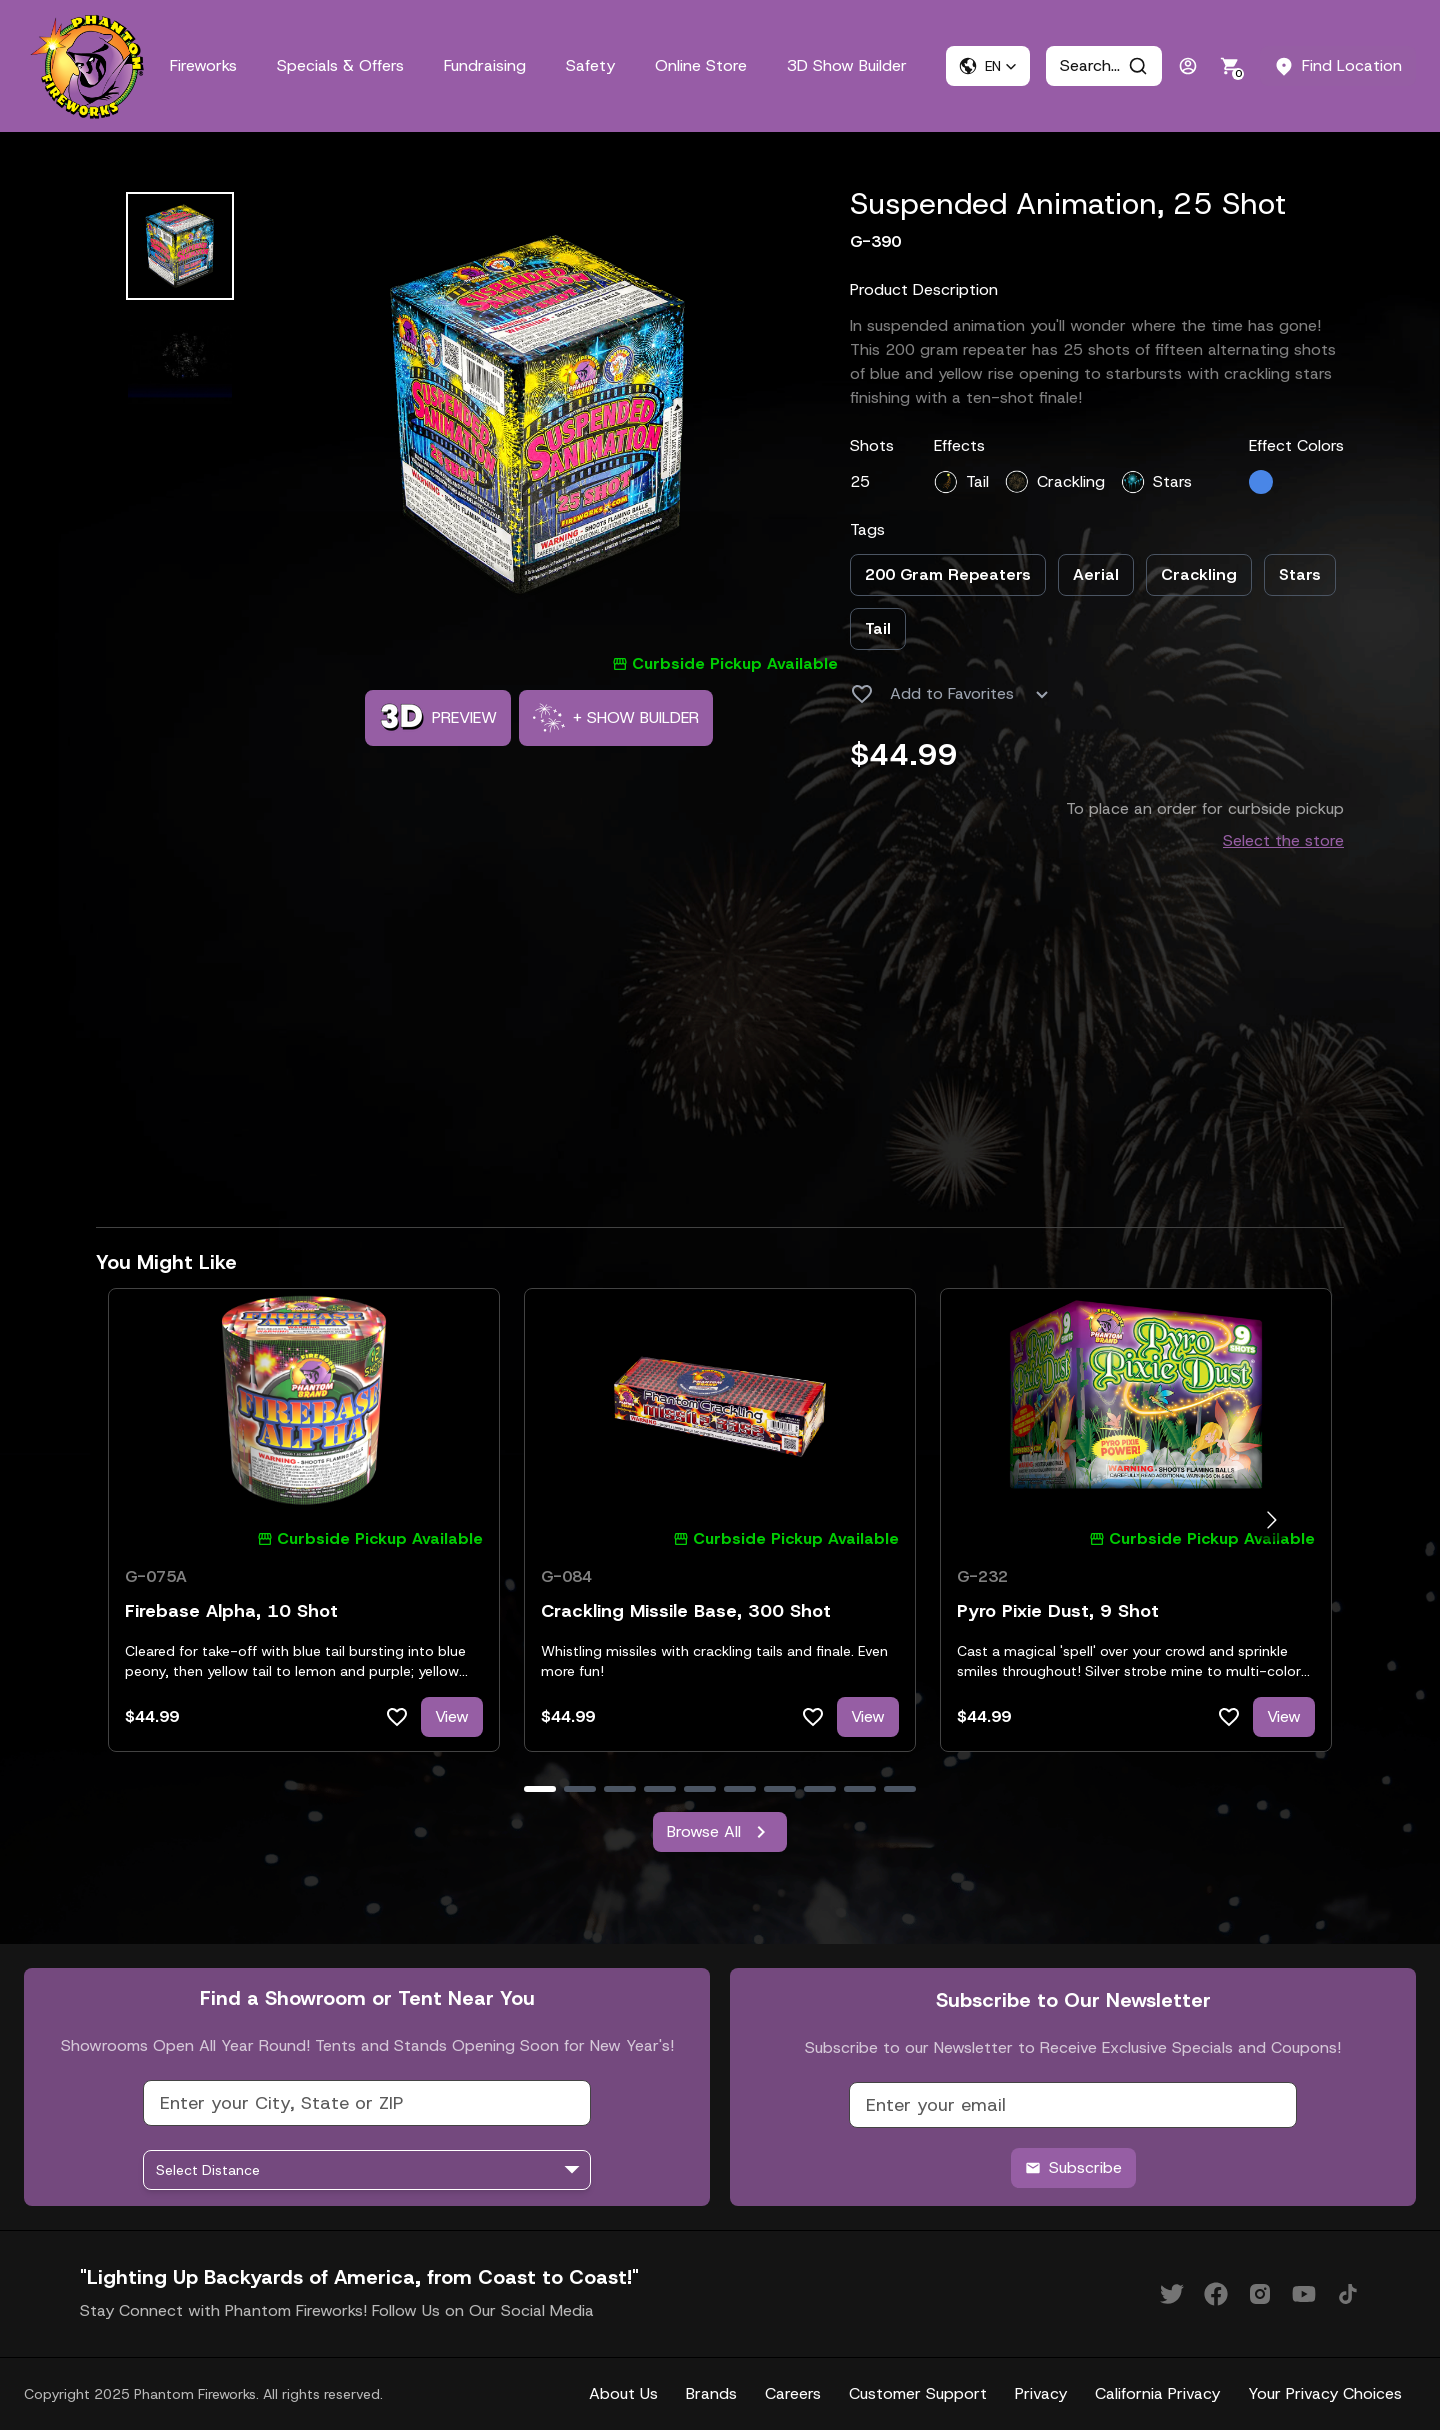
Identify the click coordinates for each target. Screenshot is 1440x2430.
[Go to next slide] (1271, 1520)
